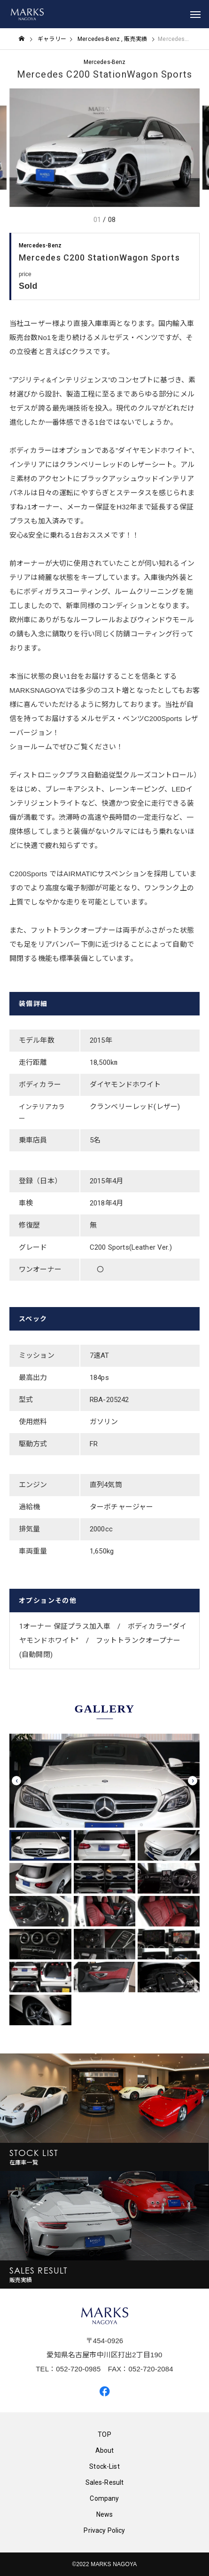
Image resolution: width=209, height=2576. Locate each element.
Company (104, 2498)
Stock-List (104, 2466)
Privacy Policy (104, 2530)
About (104, 2450)
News (104, 2514)
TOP (104, 2434)
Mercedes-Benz (105, 62)
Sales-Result (104, 2482)
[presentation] (16, 1780)
